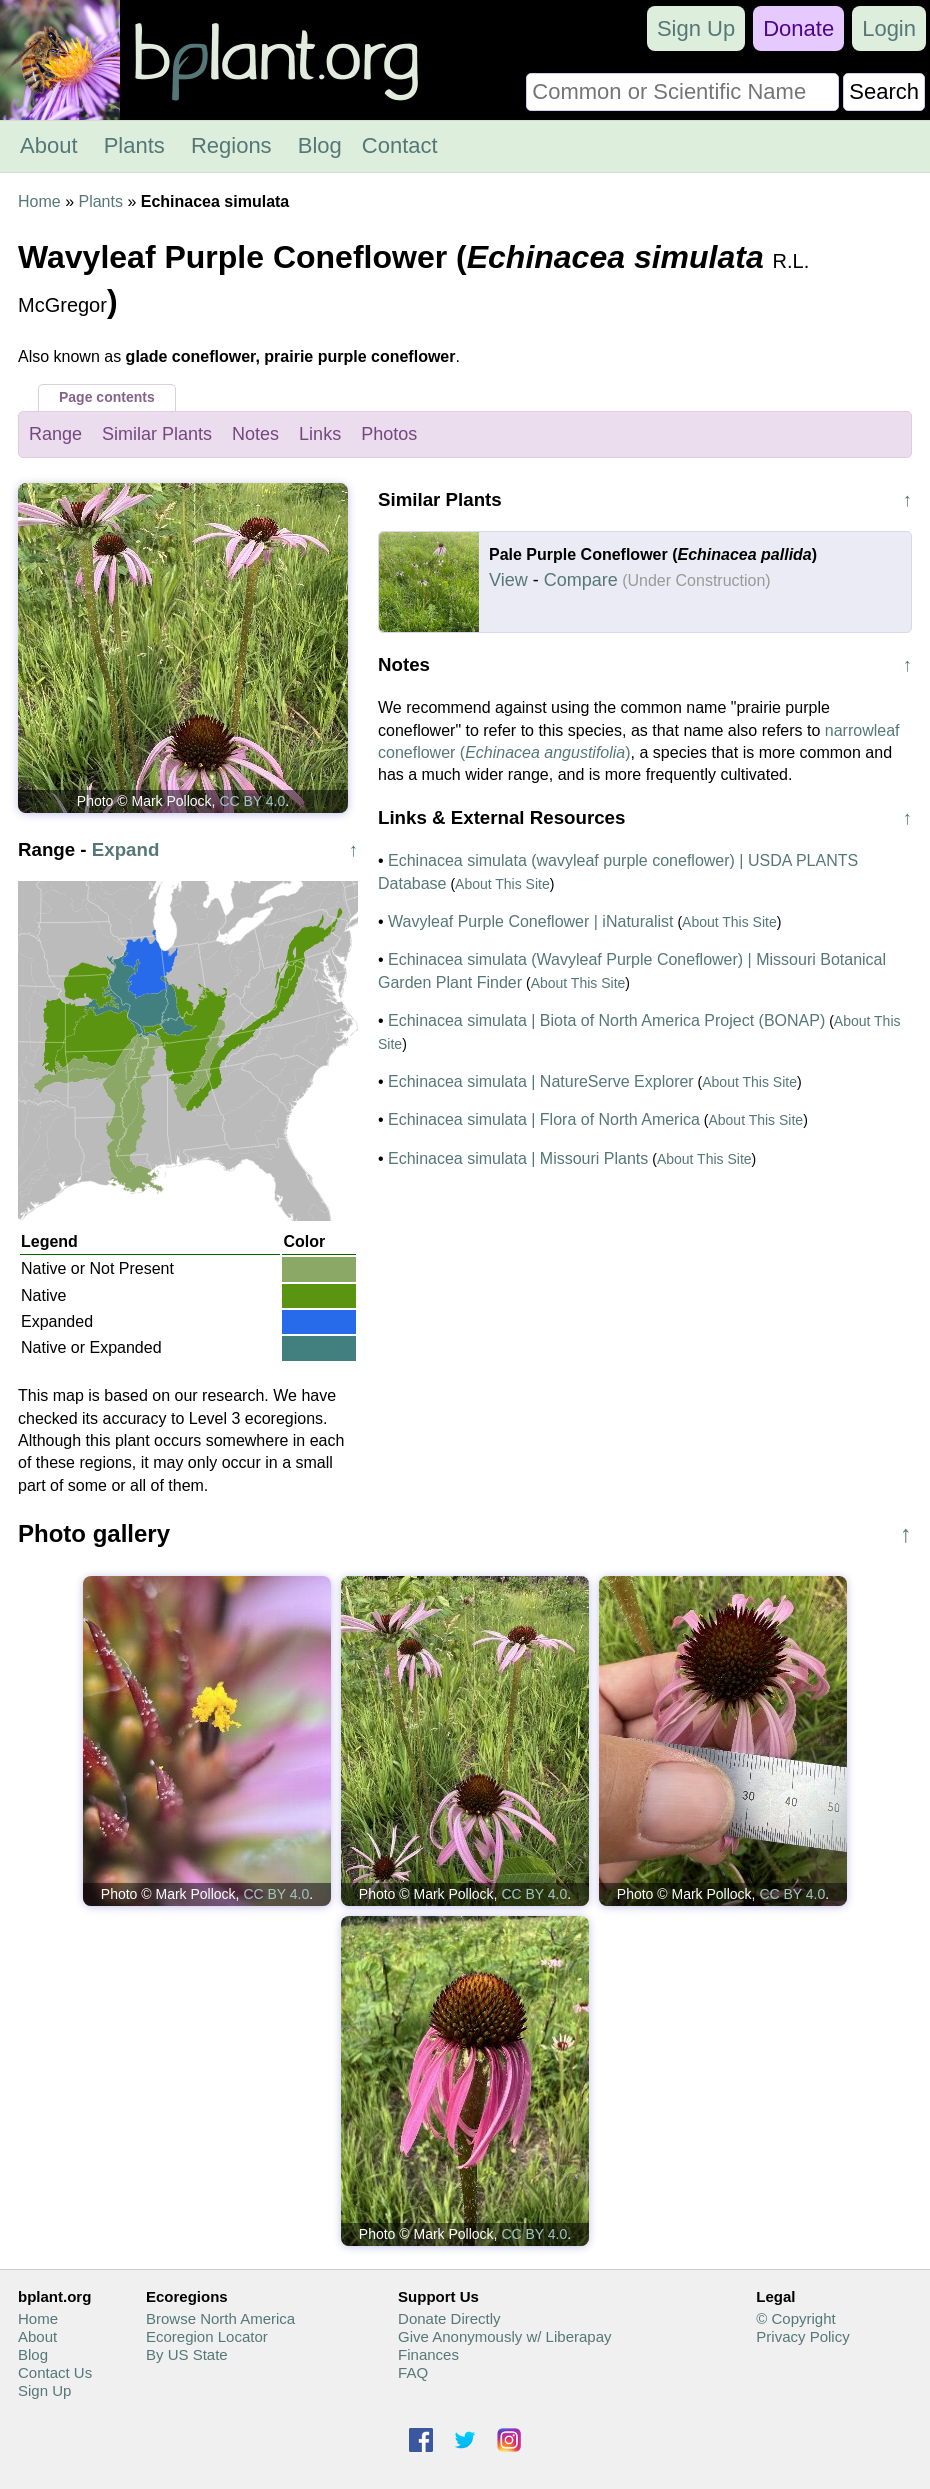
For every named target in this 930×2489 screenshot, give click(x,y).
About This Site (502, 884)
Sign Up (696, 28)
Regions (231, 145)
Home (39, 201)
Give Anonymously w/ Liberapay (504, 2336)
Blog (320, 145)
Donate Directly (449, 2318)
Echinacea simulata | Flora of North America (544, 1119)
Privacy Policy (802, 2336)
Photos (389, 434)
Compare (581, 580)
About (49, 145)
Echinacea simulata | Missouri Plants (518, 1158)
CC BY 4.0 (252, 801)
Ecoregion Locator (207, 2336)
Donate (798, 28)
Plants (134, 145)
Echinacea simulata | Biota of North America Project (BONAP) (606, 1020)
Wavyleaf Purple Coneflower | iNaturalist (530, 921)
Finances (428, 2354)
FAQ (413, 2372)
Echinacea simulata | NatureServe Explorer (541, 1081)
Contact (400, 145)
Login (889, 28)
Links (320, 434)
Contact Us (55, 2372)
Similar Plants (157, 434)
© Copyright (795, 2318)
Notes (255, 434)
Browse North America (220, 2318)
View (508, 580)
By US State (187, 2354)
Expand (126, 849)
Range (55, 434)
